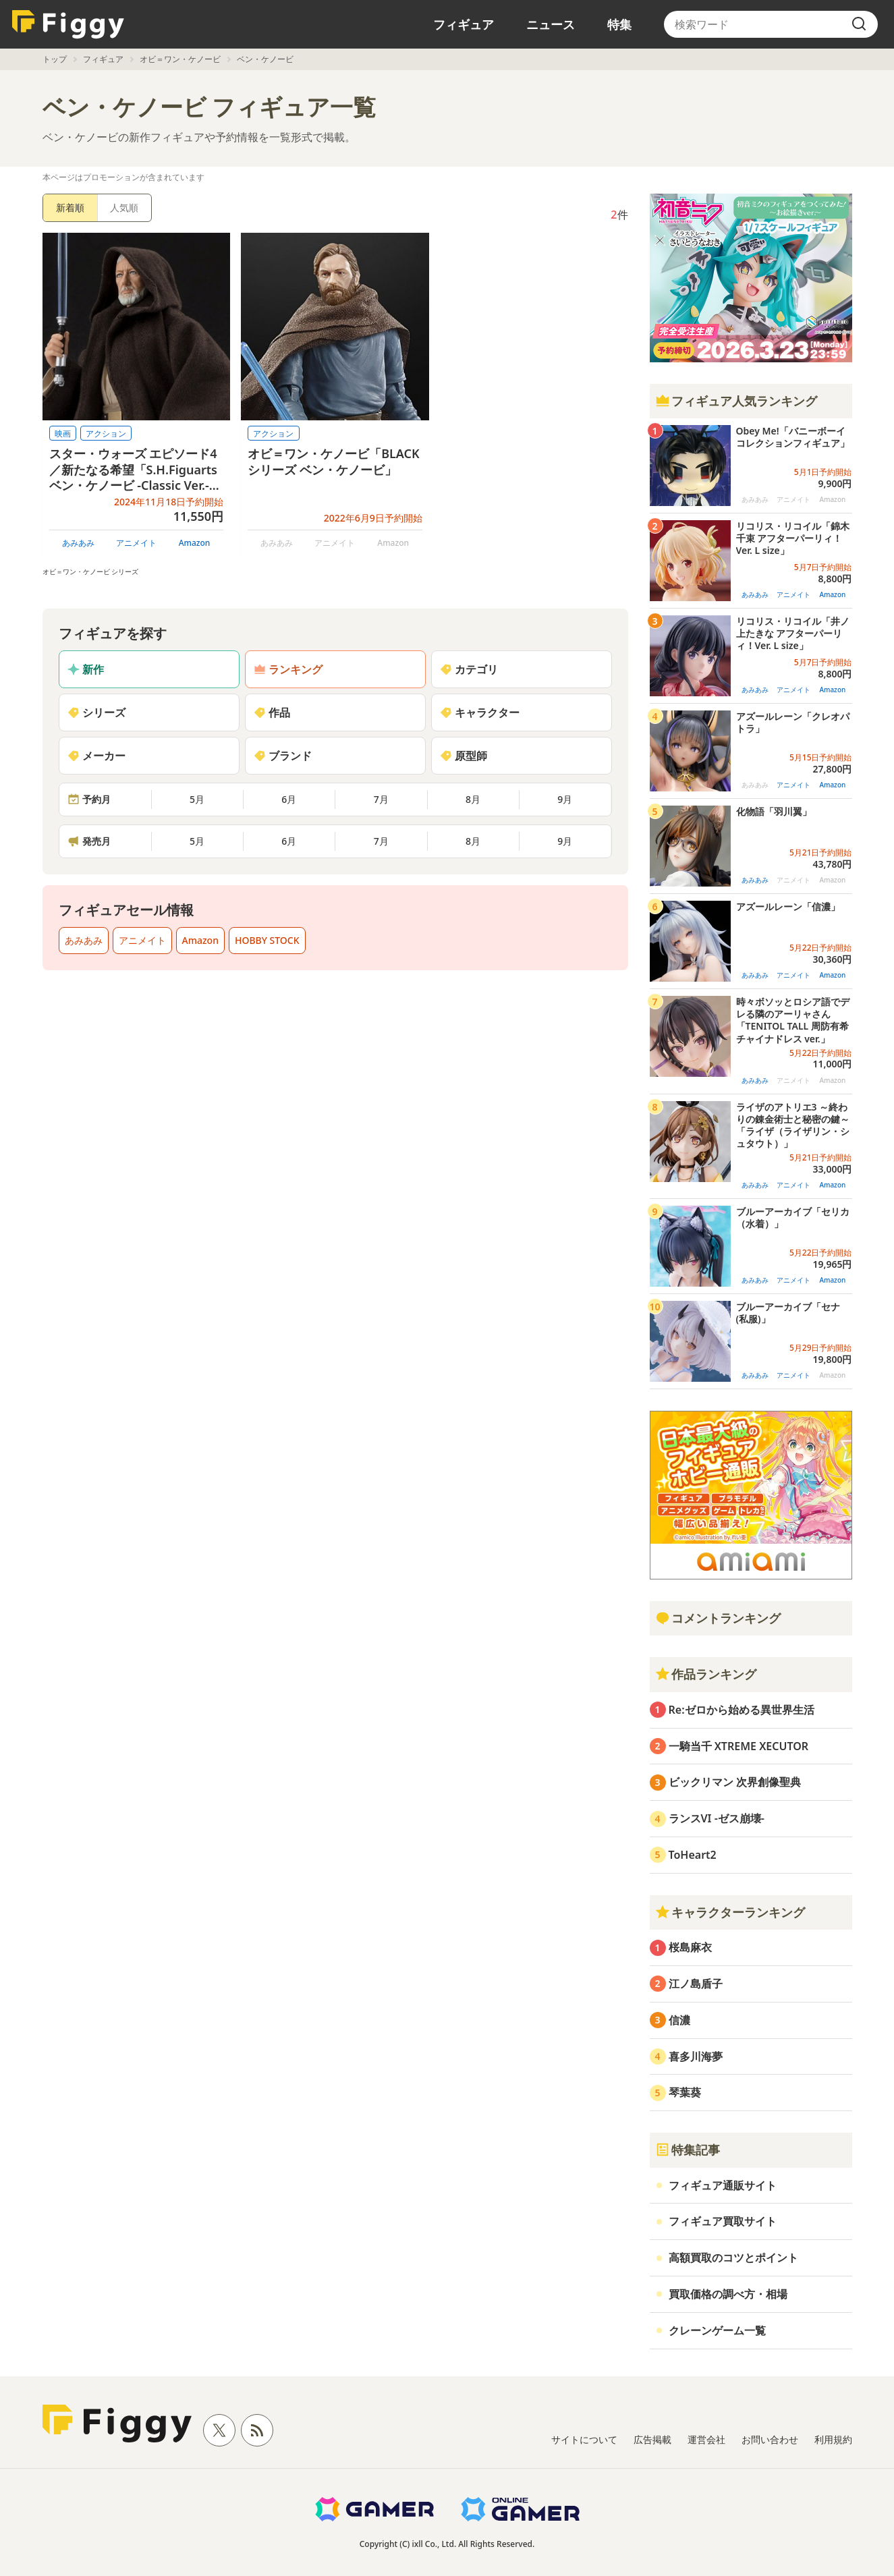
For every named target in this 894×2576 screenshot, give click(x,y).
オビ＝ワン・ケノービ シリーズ (91, 571)
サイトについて (584, 2439)
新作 (85, 669)
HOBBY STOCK (267, 940)
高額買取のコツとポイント (733, 2257)
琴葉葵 (685, 2092)
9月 (564, 799)
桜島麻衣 (690, 1947)
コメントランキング (718, 1618)
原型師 (463, 755)
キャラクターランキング (730, 1912)
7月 (381, 799)
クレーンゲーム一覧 (717, 2330)
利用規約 (833, 2439)
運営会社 (706, 2439)
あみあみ (78, 543)
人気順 (124, 207)
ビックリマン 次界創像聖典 (735, 1781)
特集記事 (687, 2149)
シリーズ (96, 712)
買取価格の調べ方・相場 (728, 2294)
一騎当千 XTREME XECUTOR (739, 1746)
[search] (859, 24)
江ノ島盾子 (696, 1983)
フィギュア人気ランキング (736, 401)
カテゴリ (469, 669)
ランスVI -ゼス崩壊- (716, 1818)
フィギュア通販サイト (723, 2185)
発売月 (89, 841)
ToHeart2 (693, 1854)
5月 (197, 799)
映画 (63, 433)
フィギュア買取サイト (723, 2221)
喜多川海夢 (696, 2056)
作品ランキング (705, 1674)
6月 (288, 799)
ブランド (283, 755)
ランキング (288, 669)
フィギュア (463, 24)
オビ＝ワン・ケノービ (180, 59)
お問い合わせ (770, 2439)
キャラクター (480, 712)
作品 (272, 712)
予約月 (89, 799)
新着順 (70, 207)
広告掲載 (652, 2439)
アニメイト (136, 543)
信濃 (679, 2020)
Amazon (195, 543)
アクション (106, 433)
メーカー (96, 755)
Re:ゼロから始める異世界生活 (741, 1709)
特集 (619, 24)
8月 (473, 799)
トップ (55, 59)
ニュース (550, 24)
